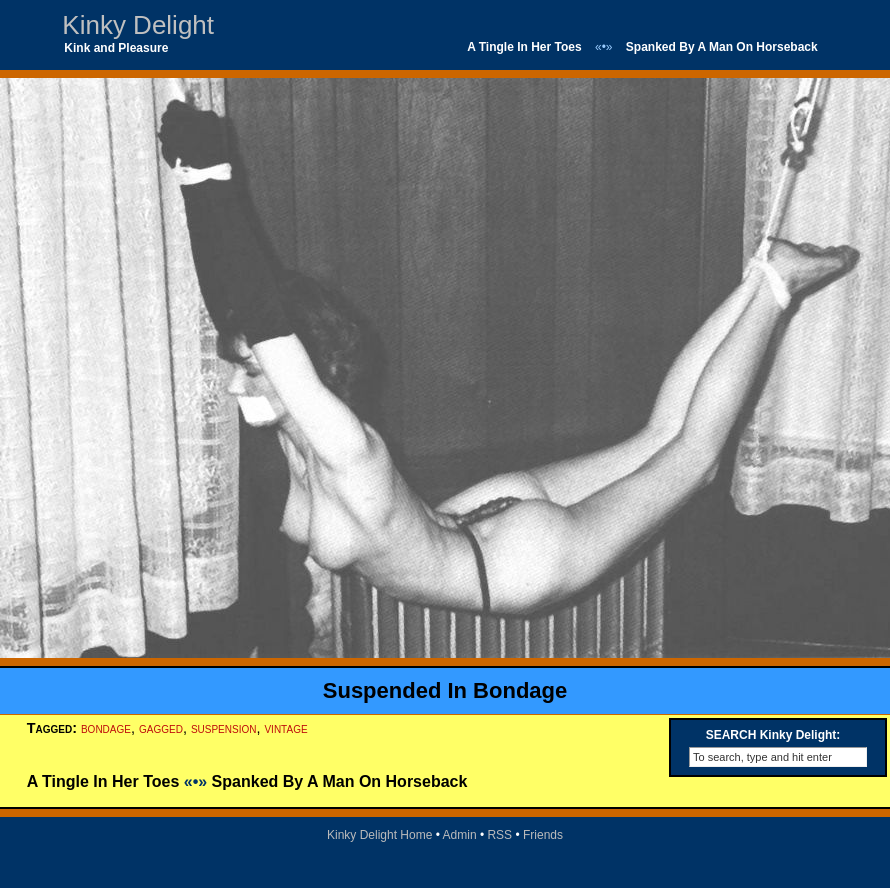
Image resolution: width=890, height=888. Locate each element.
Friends (543, 835)
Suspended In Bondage (445, 690)
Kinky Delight (138, 25)
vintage (285, 728)
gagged (161, 728)
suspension (224, 728)
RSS (499, 835)
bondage (106, 728)
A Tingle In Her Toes (524, 47)
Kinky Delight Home (379, 835)
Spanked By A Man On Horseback (722, 47)
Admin (460, 835)
